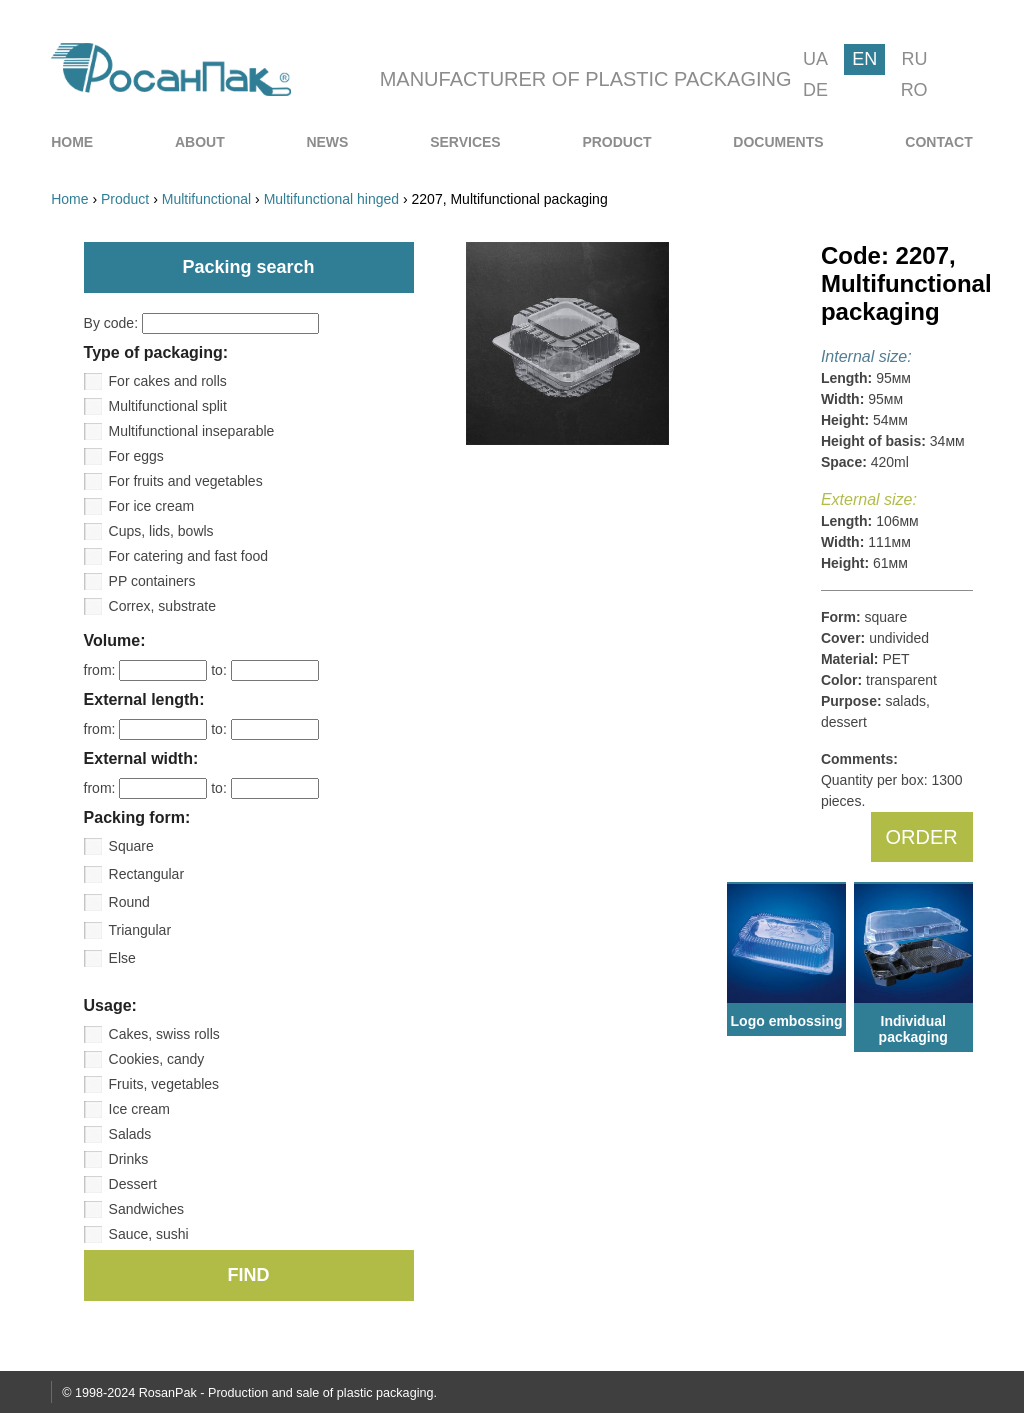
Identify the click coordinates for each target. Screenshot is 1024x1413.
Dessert (133, 1184)
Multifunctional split (168, 406)
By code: (201, 323)
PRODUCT (616, 142)
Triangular (140, 930)
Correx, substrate (162, 606)
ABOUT (200, 142)
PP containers (152, 581)
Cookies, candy (157, 1059)
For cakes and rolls (168, 381)
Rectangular (147, 874)
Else (122, 958)
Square (131, 846)
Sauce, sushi (149, 1234)
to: (264, 670)
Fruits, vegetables (164, 1084)
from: (148, 670)
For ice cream (152, 506)
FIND (249, 1275)
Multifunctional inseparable (192, 431)
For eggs (136, 456)
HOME (72, 142)
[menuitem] (72, 142)
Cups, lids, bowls (161, 531)
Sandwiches (147, 1209)
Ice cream (139, 1109)
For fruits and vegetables (186, 481)
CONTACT (938, 142)
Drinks (129, 1159)
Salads (130, 1134)
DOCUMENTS (778, 142)
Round (129, 902)
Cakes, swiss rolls (164, 1034)
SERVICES (465, 142)
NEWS (327, 142)
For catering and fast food (189, 556)
